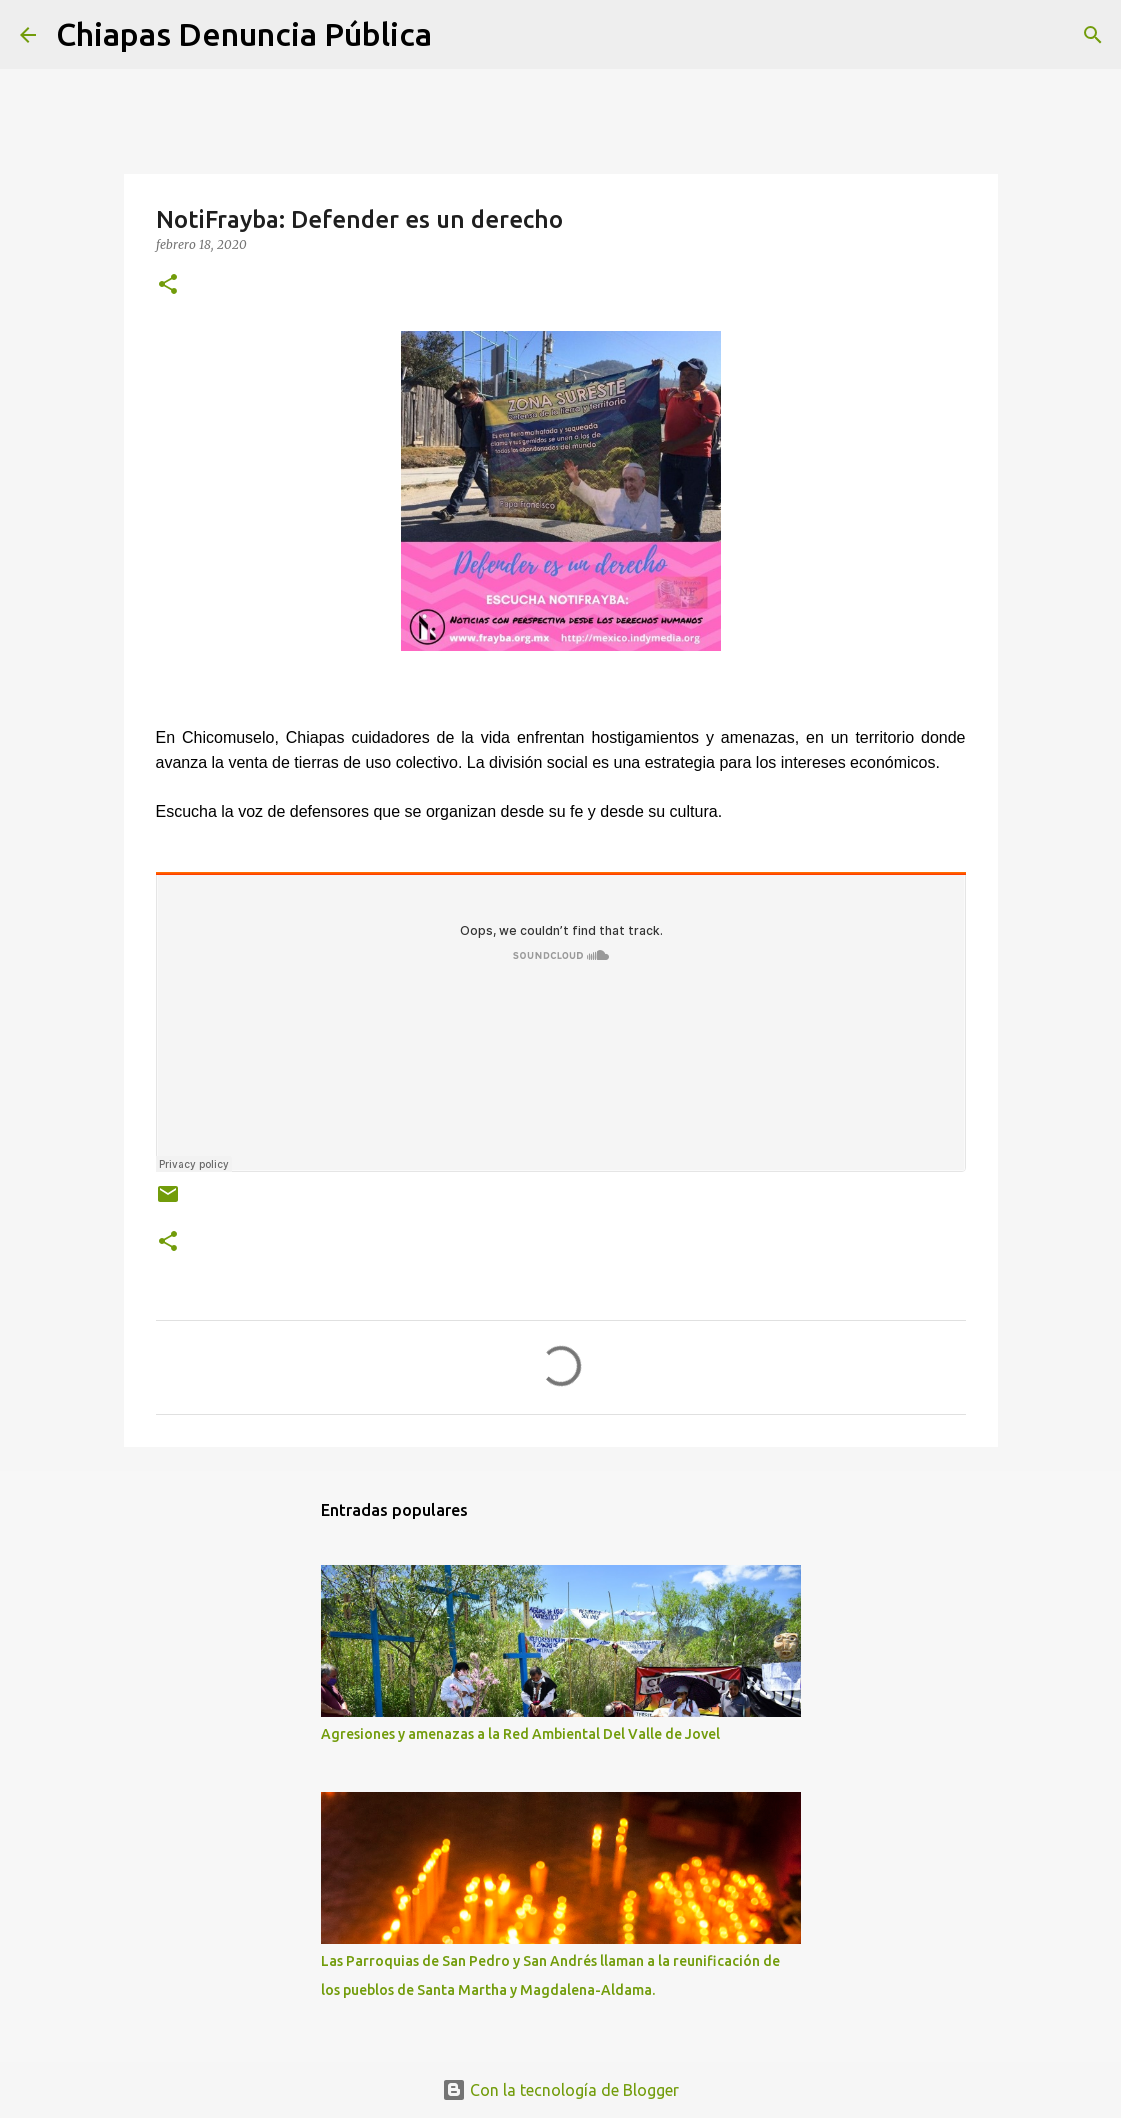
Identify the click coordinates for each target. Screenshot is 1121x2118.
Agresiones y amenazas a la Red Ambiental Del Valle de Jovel (520, 1734)
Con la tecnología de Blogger (560, 2090)
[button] (168, 285)
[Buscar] (460, 35)
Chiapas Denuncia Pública (244, 34)
